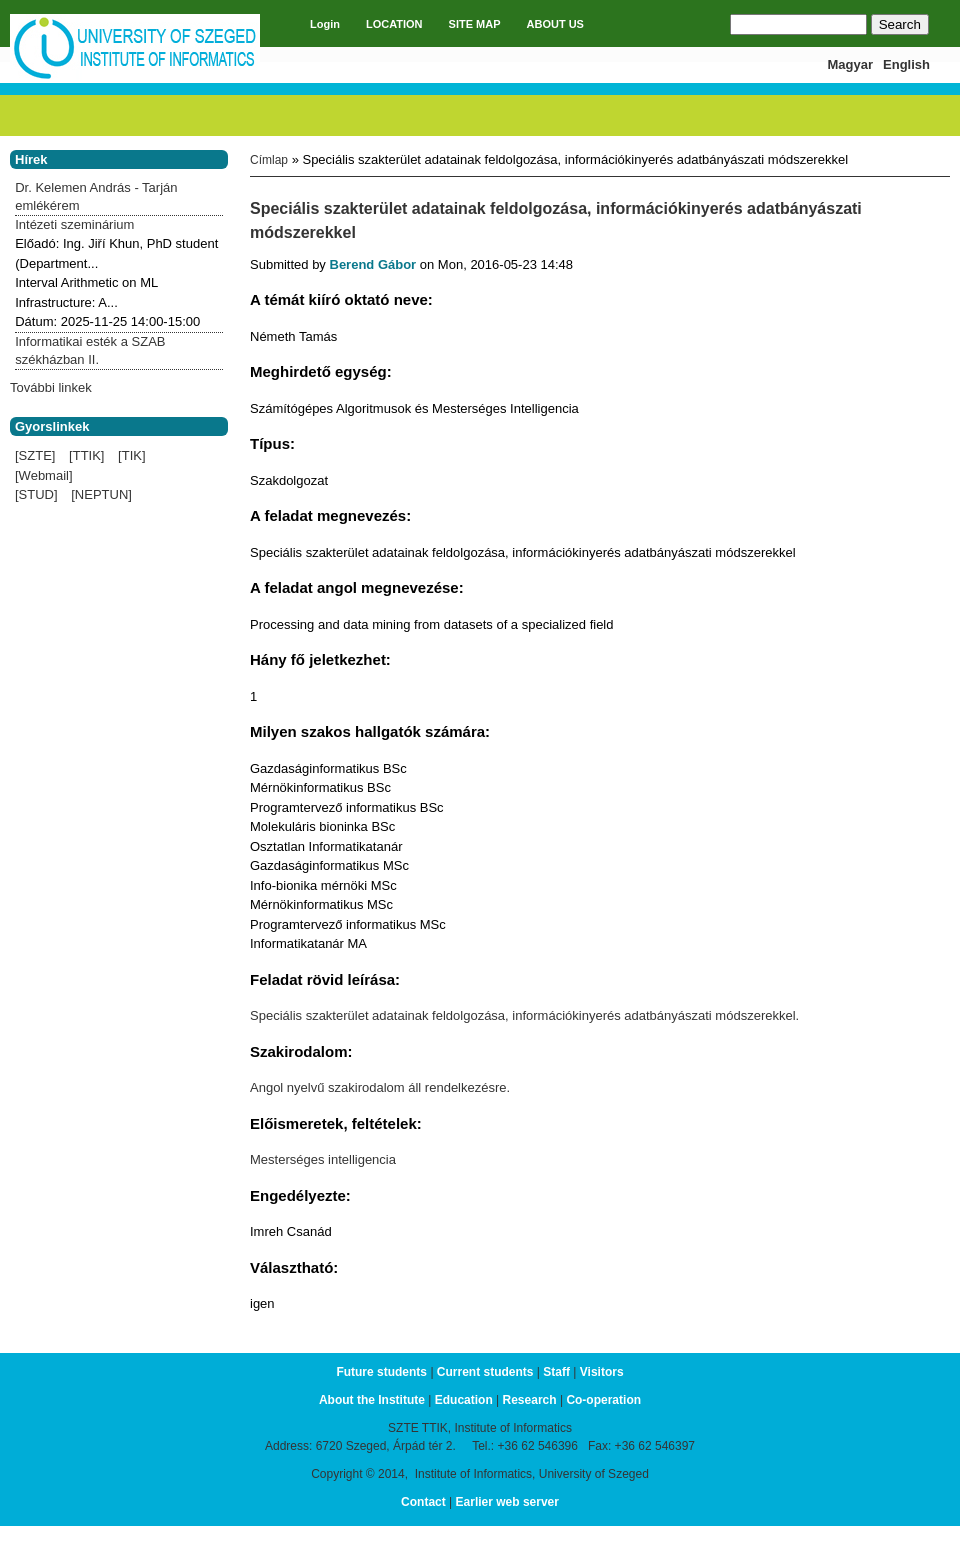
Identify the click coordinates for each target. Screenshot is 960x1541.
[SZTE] (35, 455)
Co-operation (603, 1400)
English (906, 64)
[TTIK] (86, 455)
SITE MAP (475, 24)
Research (530, 1400)
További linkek (51, 387)
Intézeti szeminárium (74, 224)
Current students (485, 1372)
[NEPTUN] (101, 494)
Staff (556, 1372)
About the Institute (372, 1400)
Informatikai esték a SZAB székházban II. (90, 350)
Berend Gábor (373, 264)
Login (325, 24)
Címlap (269, 160)
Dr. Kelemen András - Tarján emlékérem (96, 196)
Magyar (851, 64)
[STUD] (36, 494)
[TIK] (131, 455)
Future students (381, 1372)
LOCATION (394, 24)
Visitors (602, 1372)
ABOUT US (555, 24)
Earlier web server (507, 1502)
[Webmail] (44, 475)
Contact (423, 1502)
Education (464, 1400)
